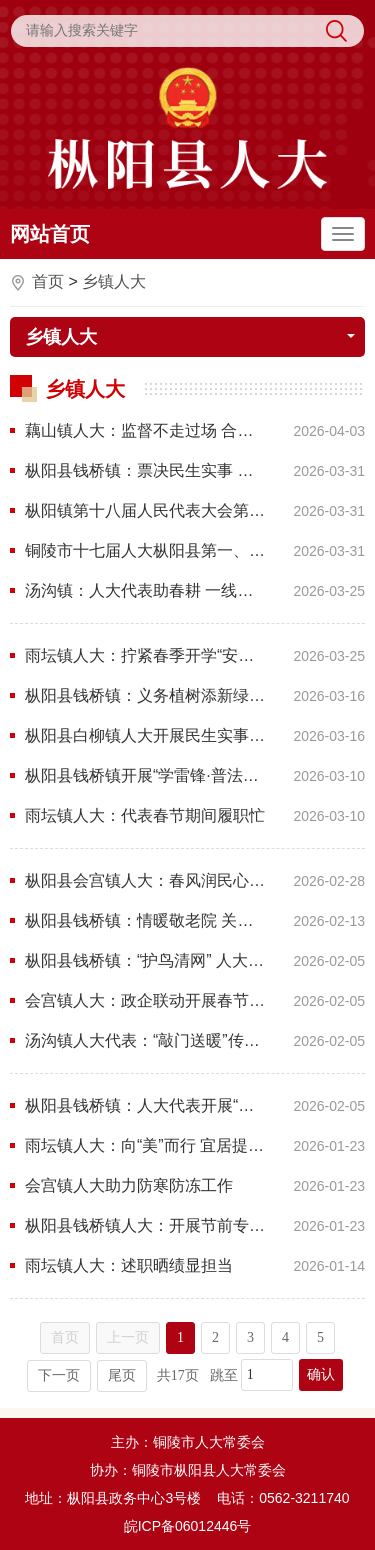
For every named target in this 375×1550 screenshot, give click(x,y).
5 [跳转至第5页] (320, 1337)
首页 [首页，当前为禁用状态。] (65, 1337)
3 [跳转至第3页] (250, 1337)
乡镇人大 (114, 281)
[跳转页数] (267, 1375)
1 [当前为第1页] (180, 1337)
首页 (48, 281)
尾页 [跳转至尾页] (122, 1375)
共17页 (178, 1375)
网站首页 (50, 234)
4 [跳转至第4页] (285, 1337)
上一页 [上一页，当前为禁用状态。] (128, 1337)
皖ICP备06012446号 (188, 1526)
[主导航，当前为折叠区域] (343, 234)
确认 (321, 1374)
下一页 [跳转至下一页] (59, 1375)
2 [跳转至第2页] (215, 1337)
